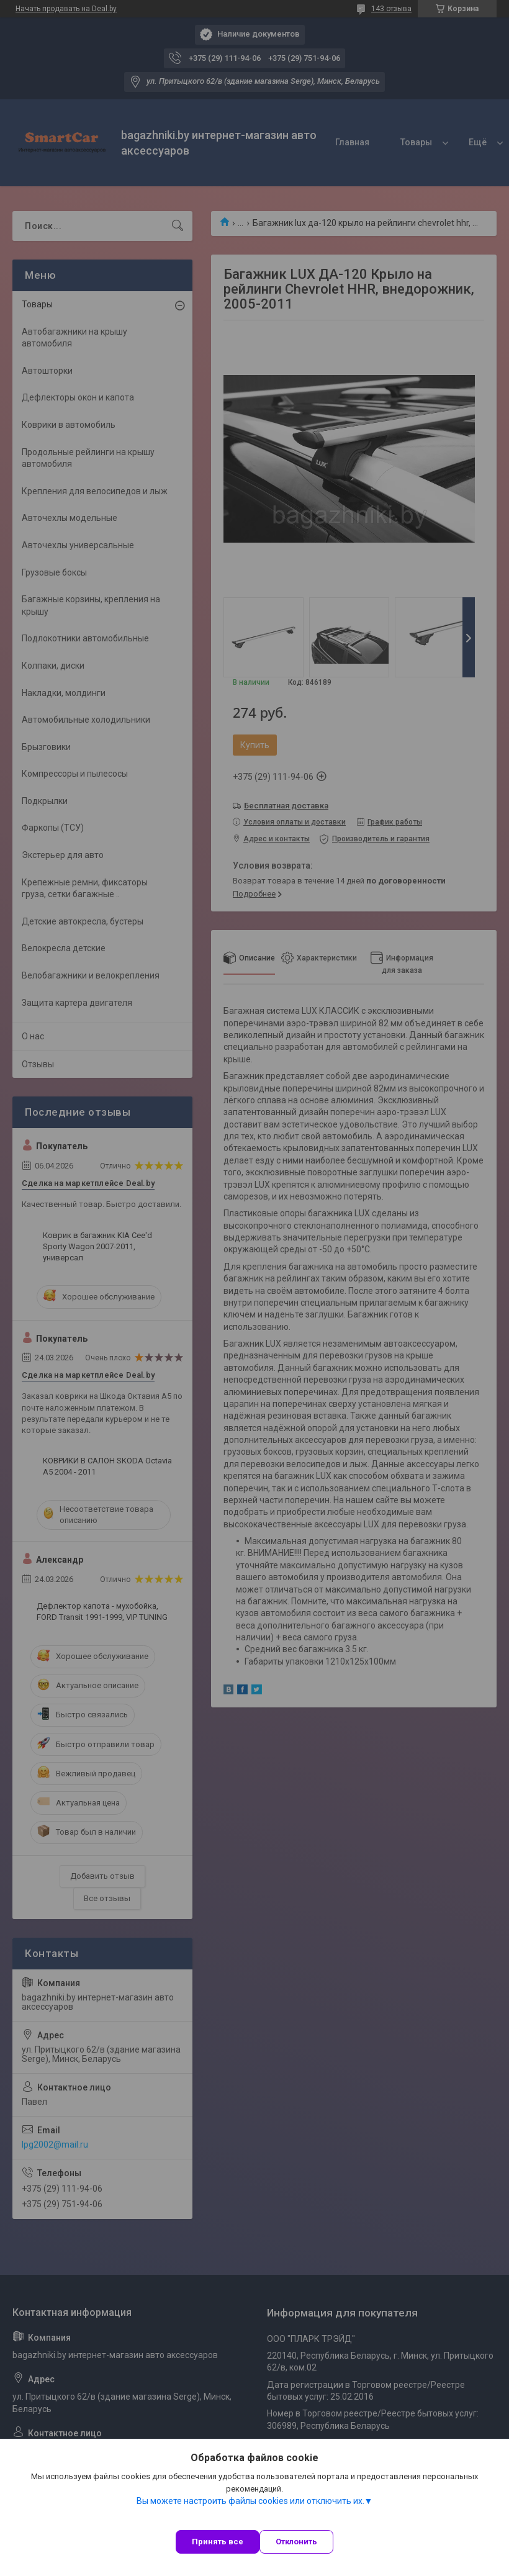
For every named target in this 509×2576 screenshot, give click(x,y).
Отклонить (296, 2541)
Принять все (217, 2541)
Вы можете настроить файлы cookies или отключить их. (250, 2501)
